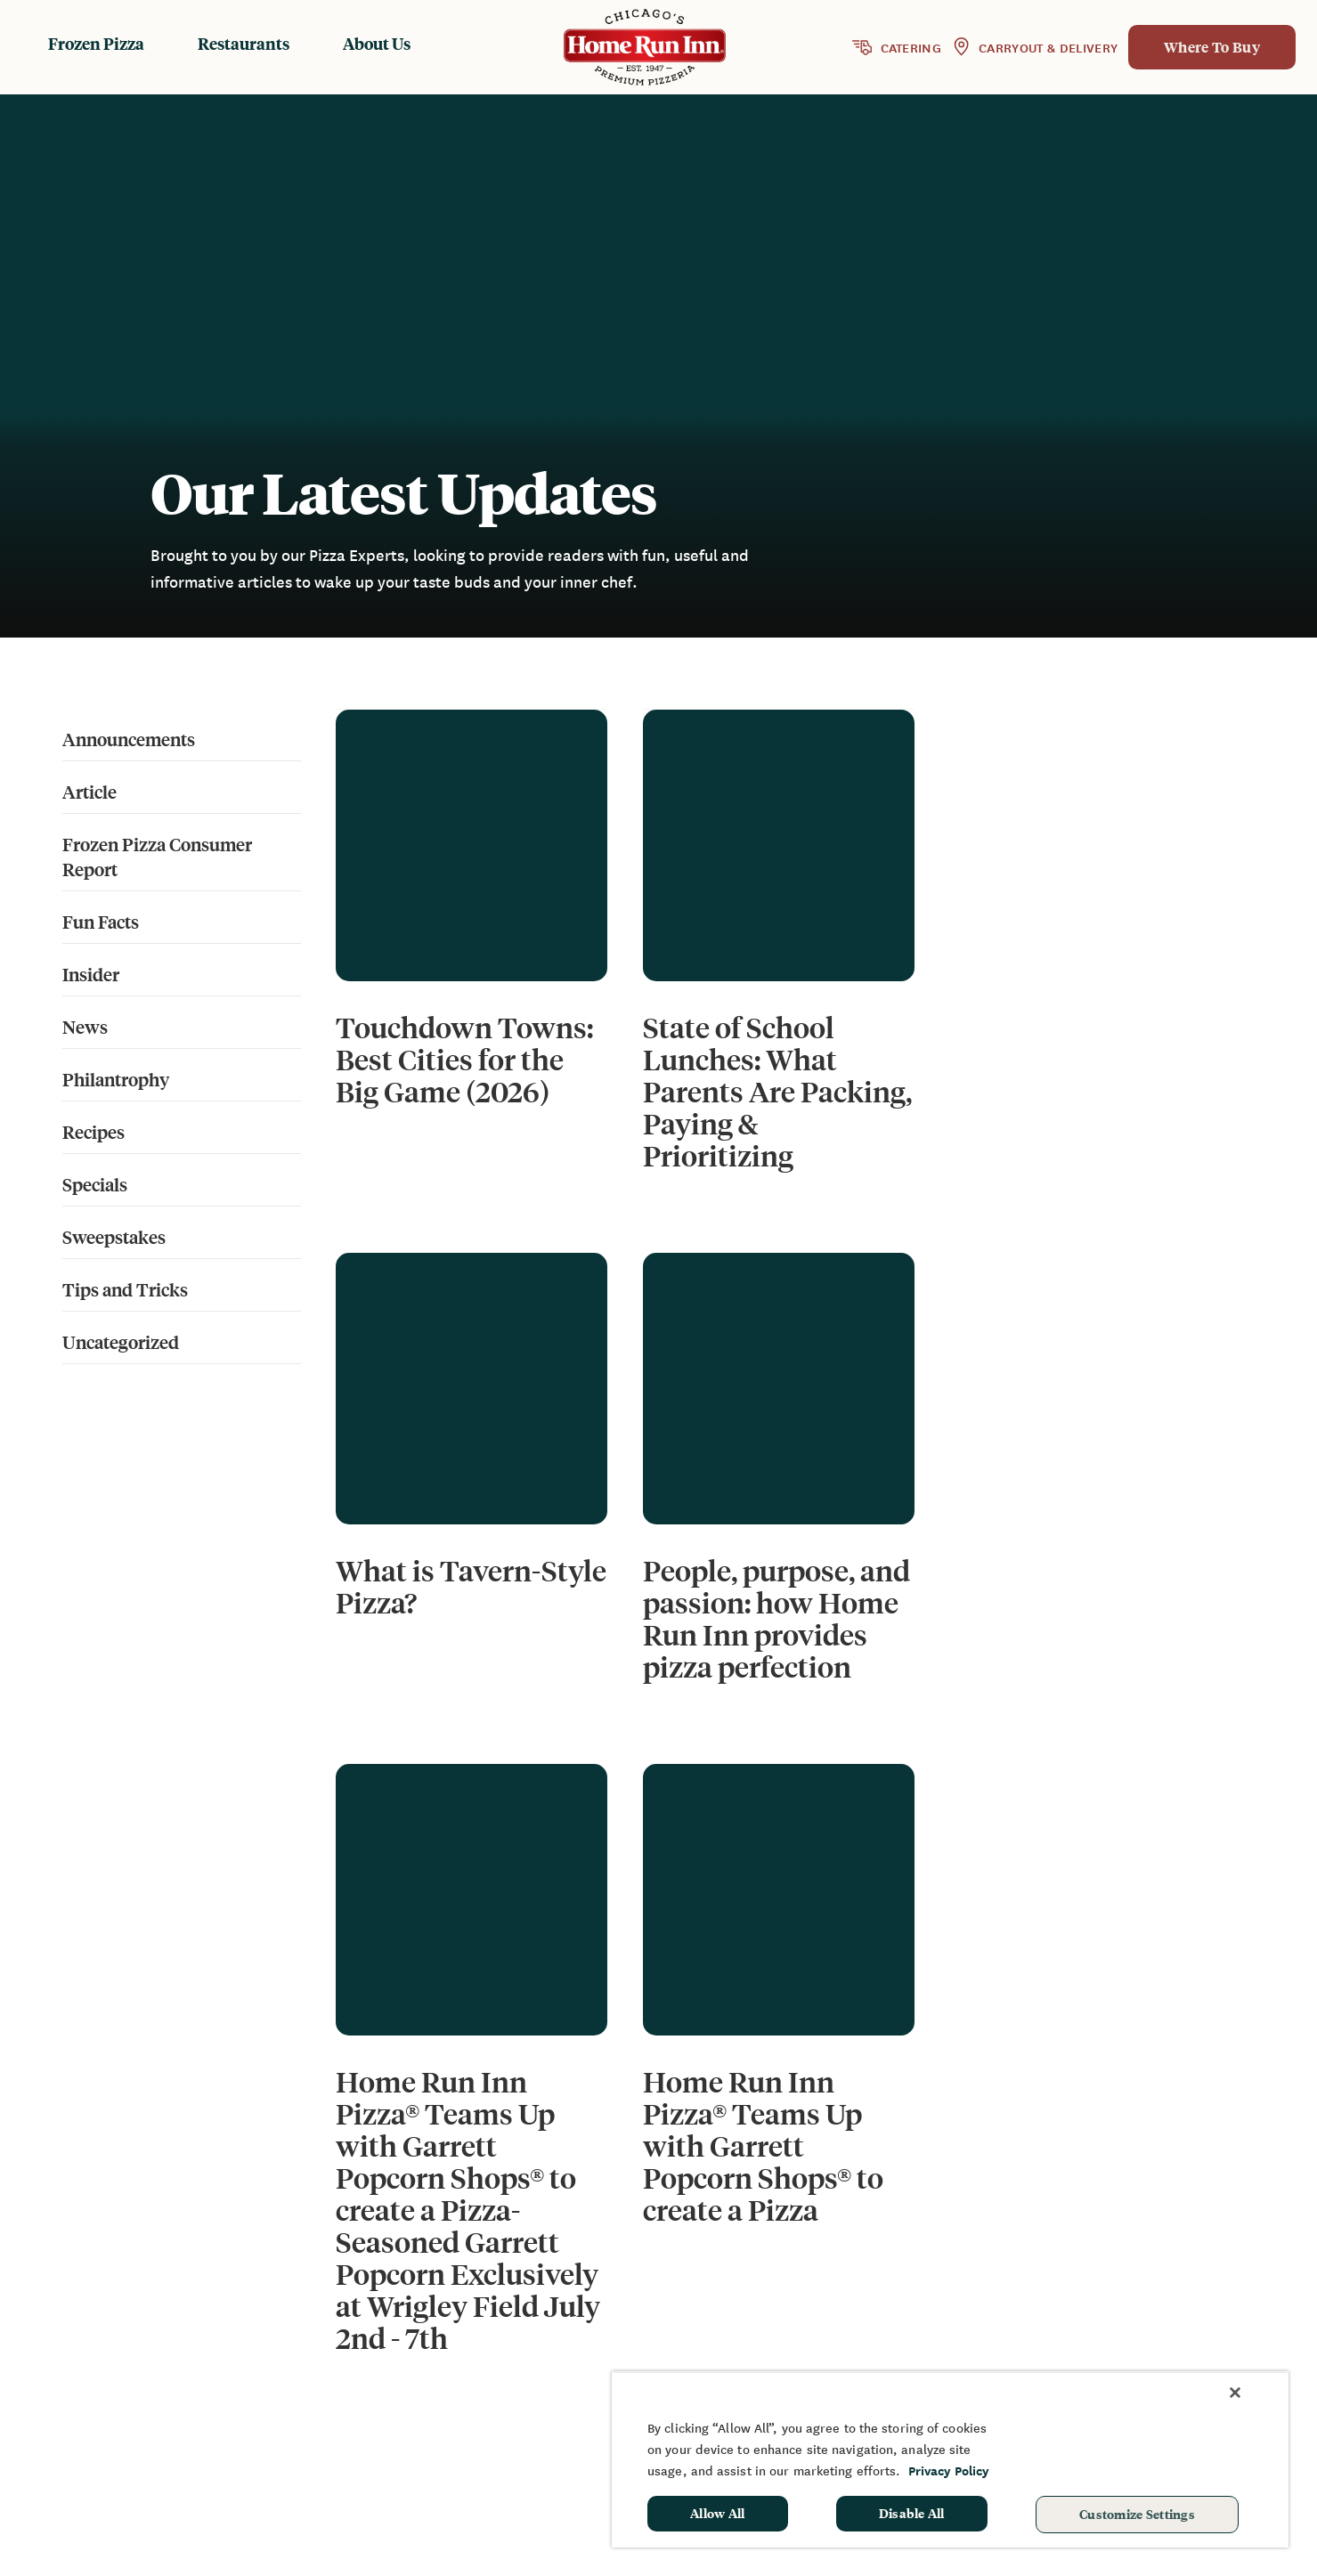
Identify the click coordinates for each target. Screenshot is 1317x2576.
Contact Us (978, 2349)
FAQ (954, 2323)
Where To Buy (1212, 47)
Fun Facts (100, 921)
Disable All (912, 2513)
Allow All (717, 2513)
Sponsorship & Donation (1190, 2323)
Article (89, 791)
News (85, 1026)
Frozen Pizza (96, 43)
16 (854, 2000)
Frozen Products (779, 2296)
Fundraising (1148, 2296)
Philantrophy (115, 1079)
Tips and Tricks (125, 1289)
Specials (94, 1184)
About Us (377, 43)
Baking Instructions (790, 2349)
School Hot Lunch (1167, 2349)
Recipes (93, 1131)
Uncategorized (120, 1341)
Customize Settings (1137, 2514)
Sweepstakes (114, 1236)
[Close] (1235, 2392)
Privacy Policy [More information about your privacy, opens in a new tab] (948, 2470)
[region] (950, 2459)
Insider (90, 974)
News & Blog (984, 2296)
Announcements (128, 739)
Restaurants (243, 43)
